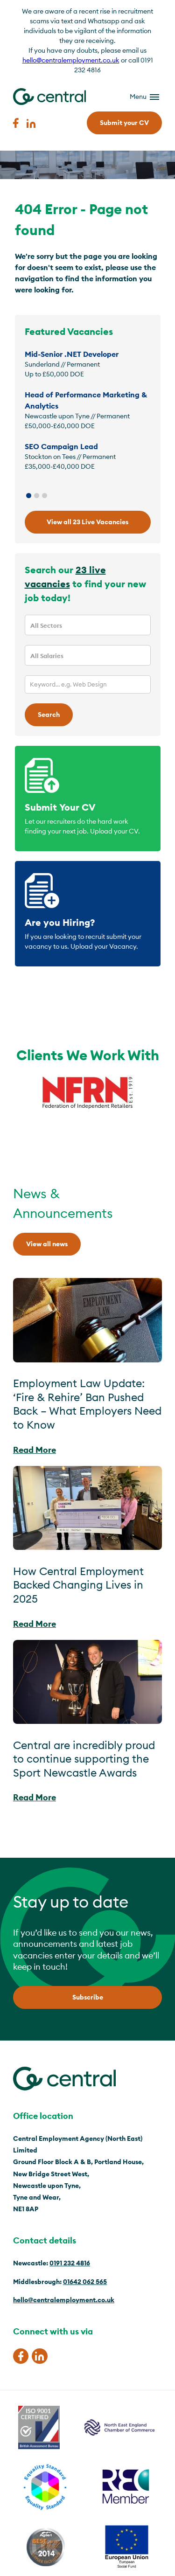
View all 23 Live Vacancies (87, 522)
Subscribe (87, 1997)
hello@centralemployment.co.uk (70, 60)
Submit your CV (124, 122)
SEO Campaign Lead (61, 446)
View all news (47, 1244)
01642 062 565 (85, 2281)
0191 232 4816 (69, 2263)
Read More (34, 1449)
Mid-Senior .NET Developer (72, 354)
